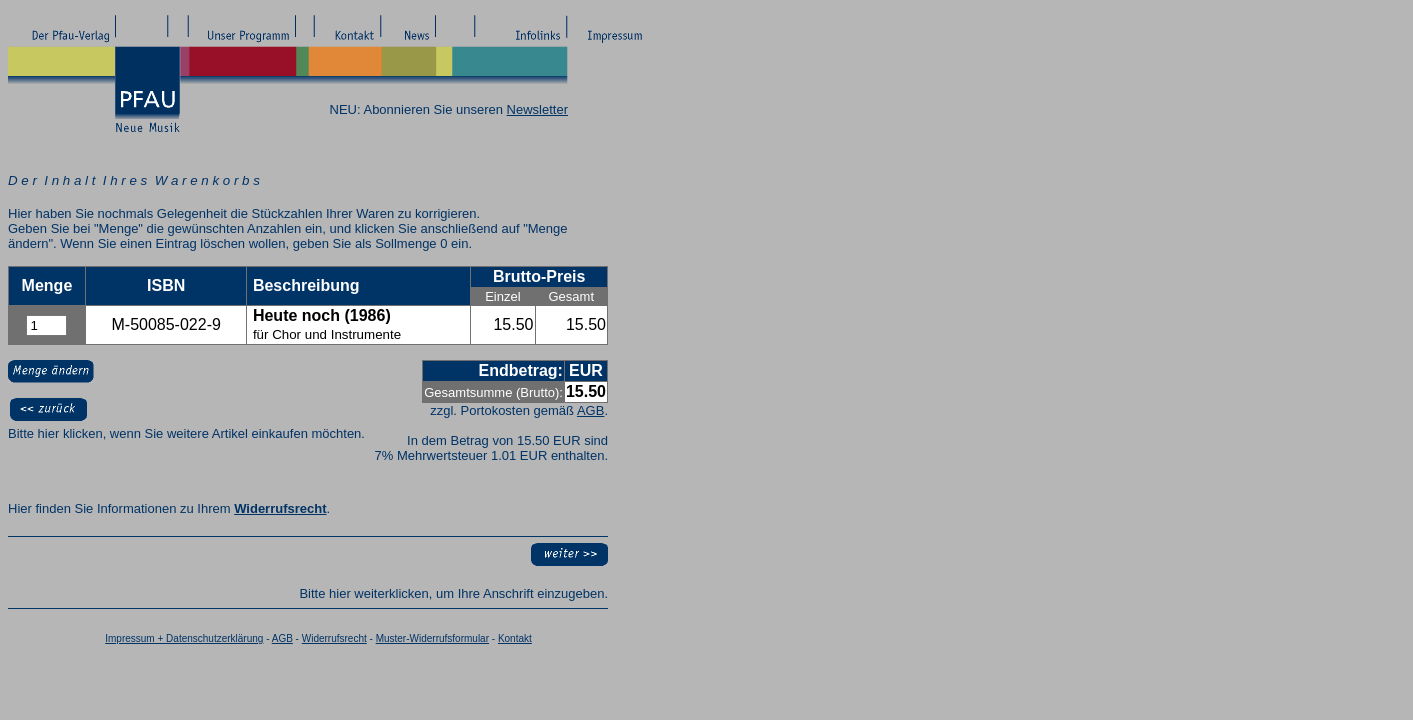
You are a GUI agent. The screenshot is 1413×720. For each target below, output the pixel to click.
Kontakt (515, 638)
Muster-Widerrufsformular (432, 638)
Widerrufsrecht (280, 508)
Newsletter (537, 109)
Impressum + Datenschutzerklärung (184, 638)
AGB (590, 410)
